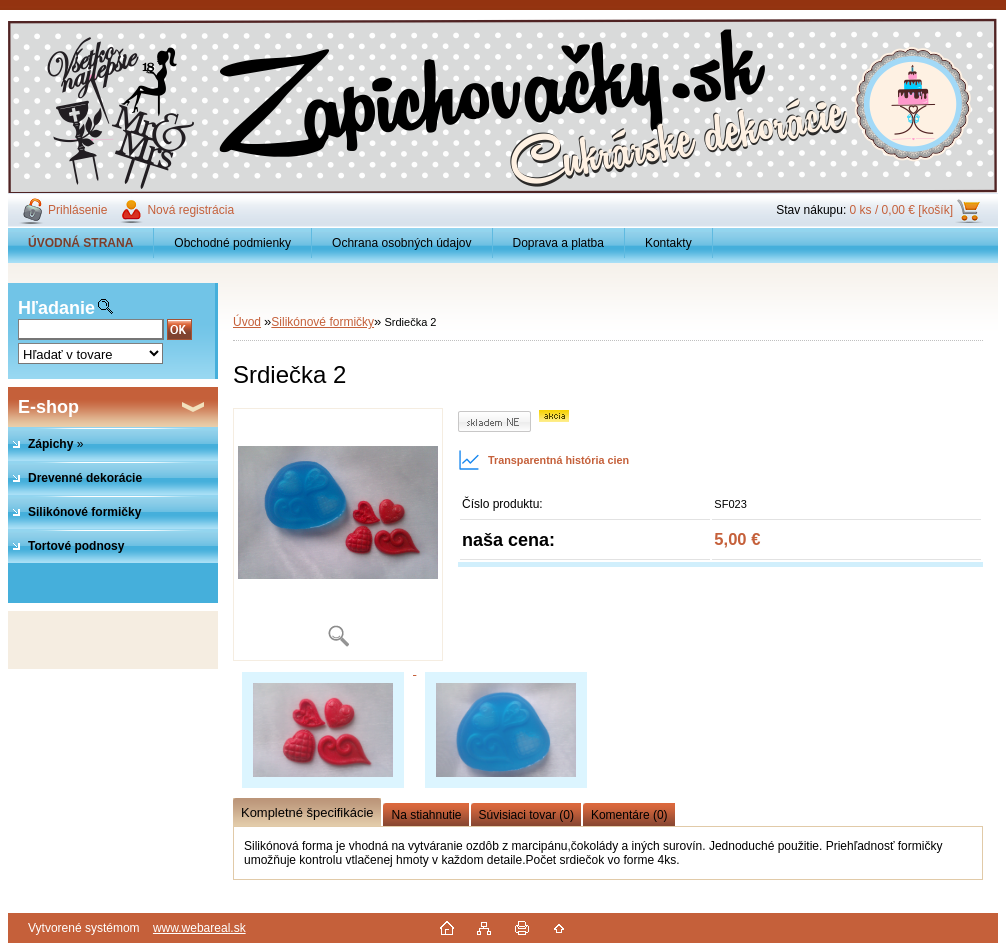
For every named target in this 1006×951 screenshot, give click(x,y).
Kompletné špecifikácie (307, 812)
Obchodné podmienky (232, 243)
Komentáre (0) (629, 815)
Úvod (247, 322)
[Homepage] (81, 243)
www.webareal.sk (199, 928)
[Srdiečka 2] (338, 534)
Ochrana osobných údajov (401, 243)
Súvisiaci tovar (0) (526, 815)
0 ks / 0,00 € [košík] (901, 210)
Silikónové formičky (322, 322)
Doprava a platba (558, 243)
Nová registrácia (190, 210)
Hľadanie (56, 308)
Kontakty (668, 243)
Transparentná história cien (543, 460)
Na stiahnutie (426, 815)
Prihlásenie (77, 210)
